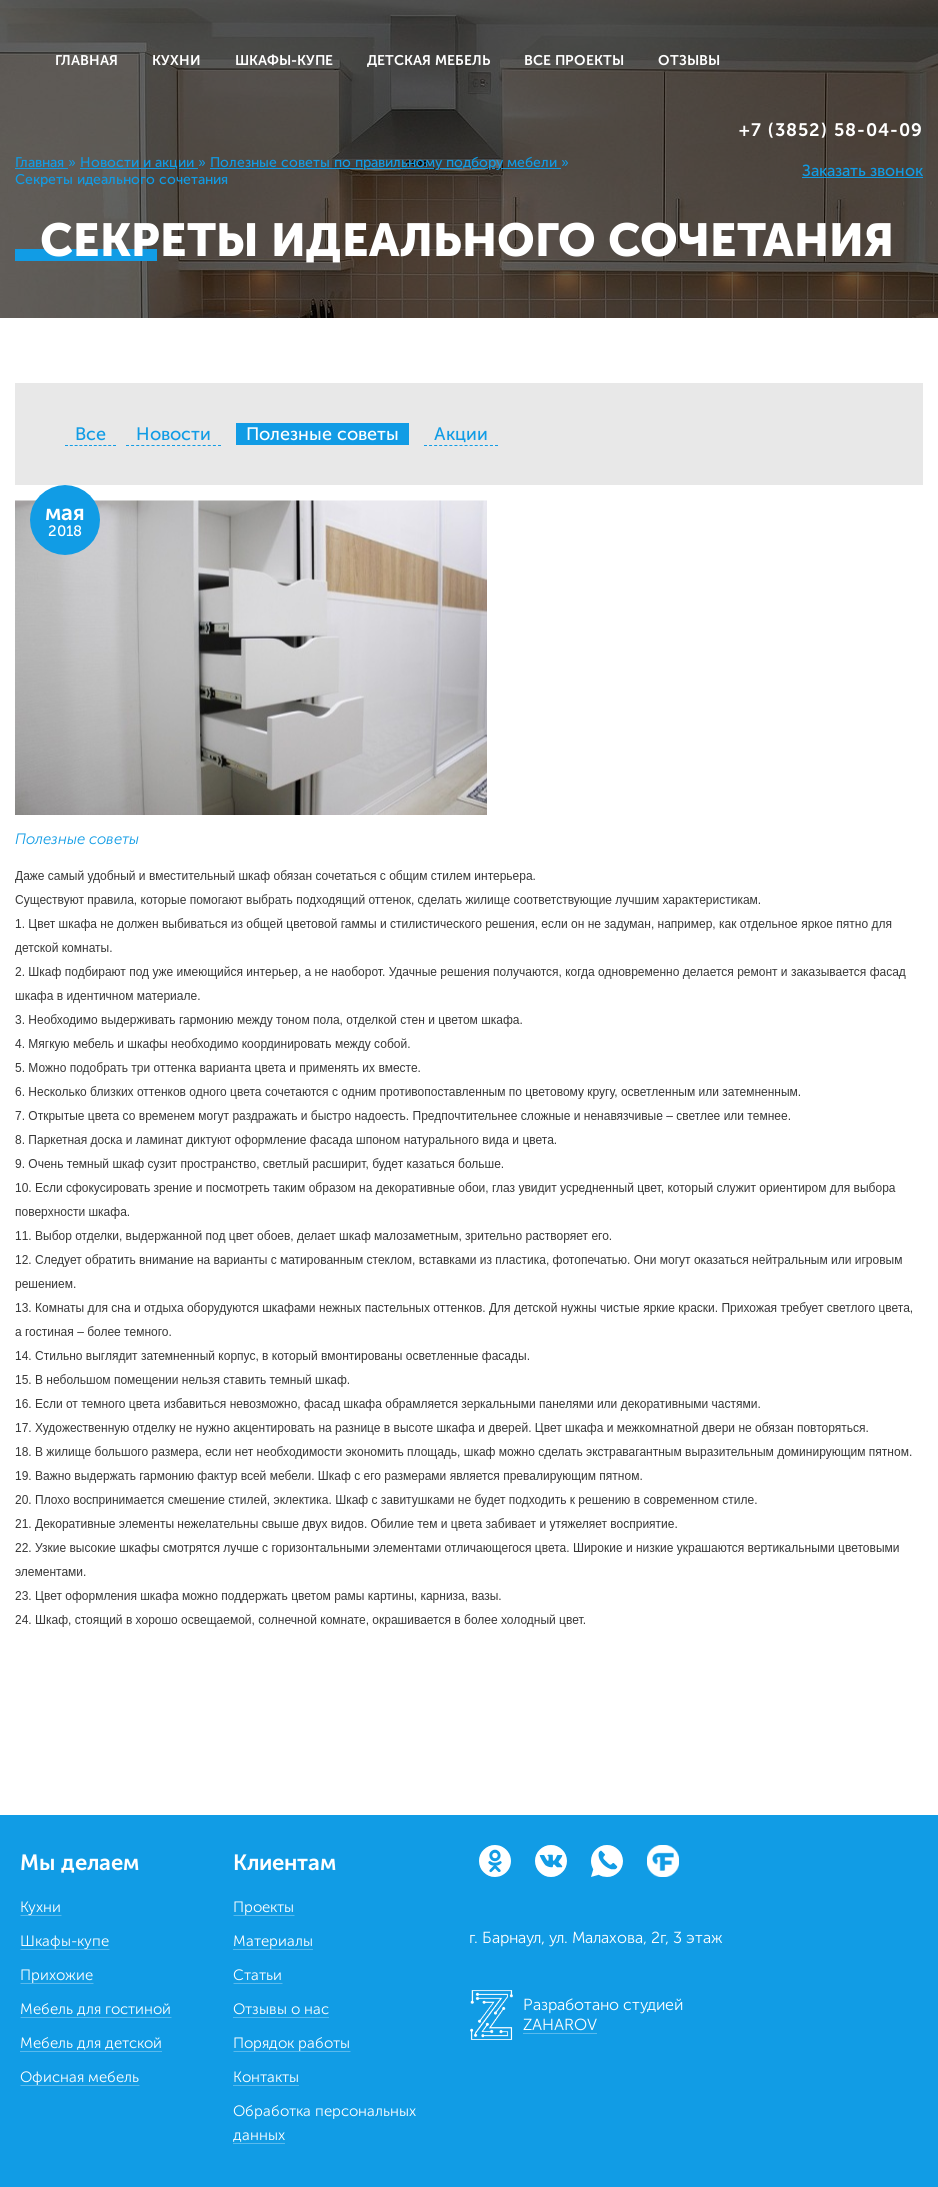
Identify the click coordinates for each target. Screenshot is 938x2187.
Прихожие (56, 1975)
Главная (86, 60)
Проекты (263, 1907)
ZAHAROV (560, 2024)
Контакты (266, 2077)
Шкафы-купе (64, 1941)
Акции (461, 434)
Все (90, 434)
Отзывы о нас (281, 2009)
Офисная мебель (79, 2077)
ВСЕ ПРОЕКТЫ (574, 60)
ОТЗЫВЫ (689, 60)
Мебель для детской (91, 2043)
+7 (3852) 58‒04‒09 (831, 130)
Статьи (257, 1975)
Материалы (273, 1941)
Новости (173, 434)
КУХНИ (176, 60)
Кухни (40, 1907)
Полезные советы (77, 839)
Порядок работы (291, 2043)
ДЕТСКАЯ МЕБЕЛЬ (428, 60)
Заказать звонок (862, 170)
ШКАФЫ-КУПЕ (284, 60)
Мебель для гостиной (95, 2009)
